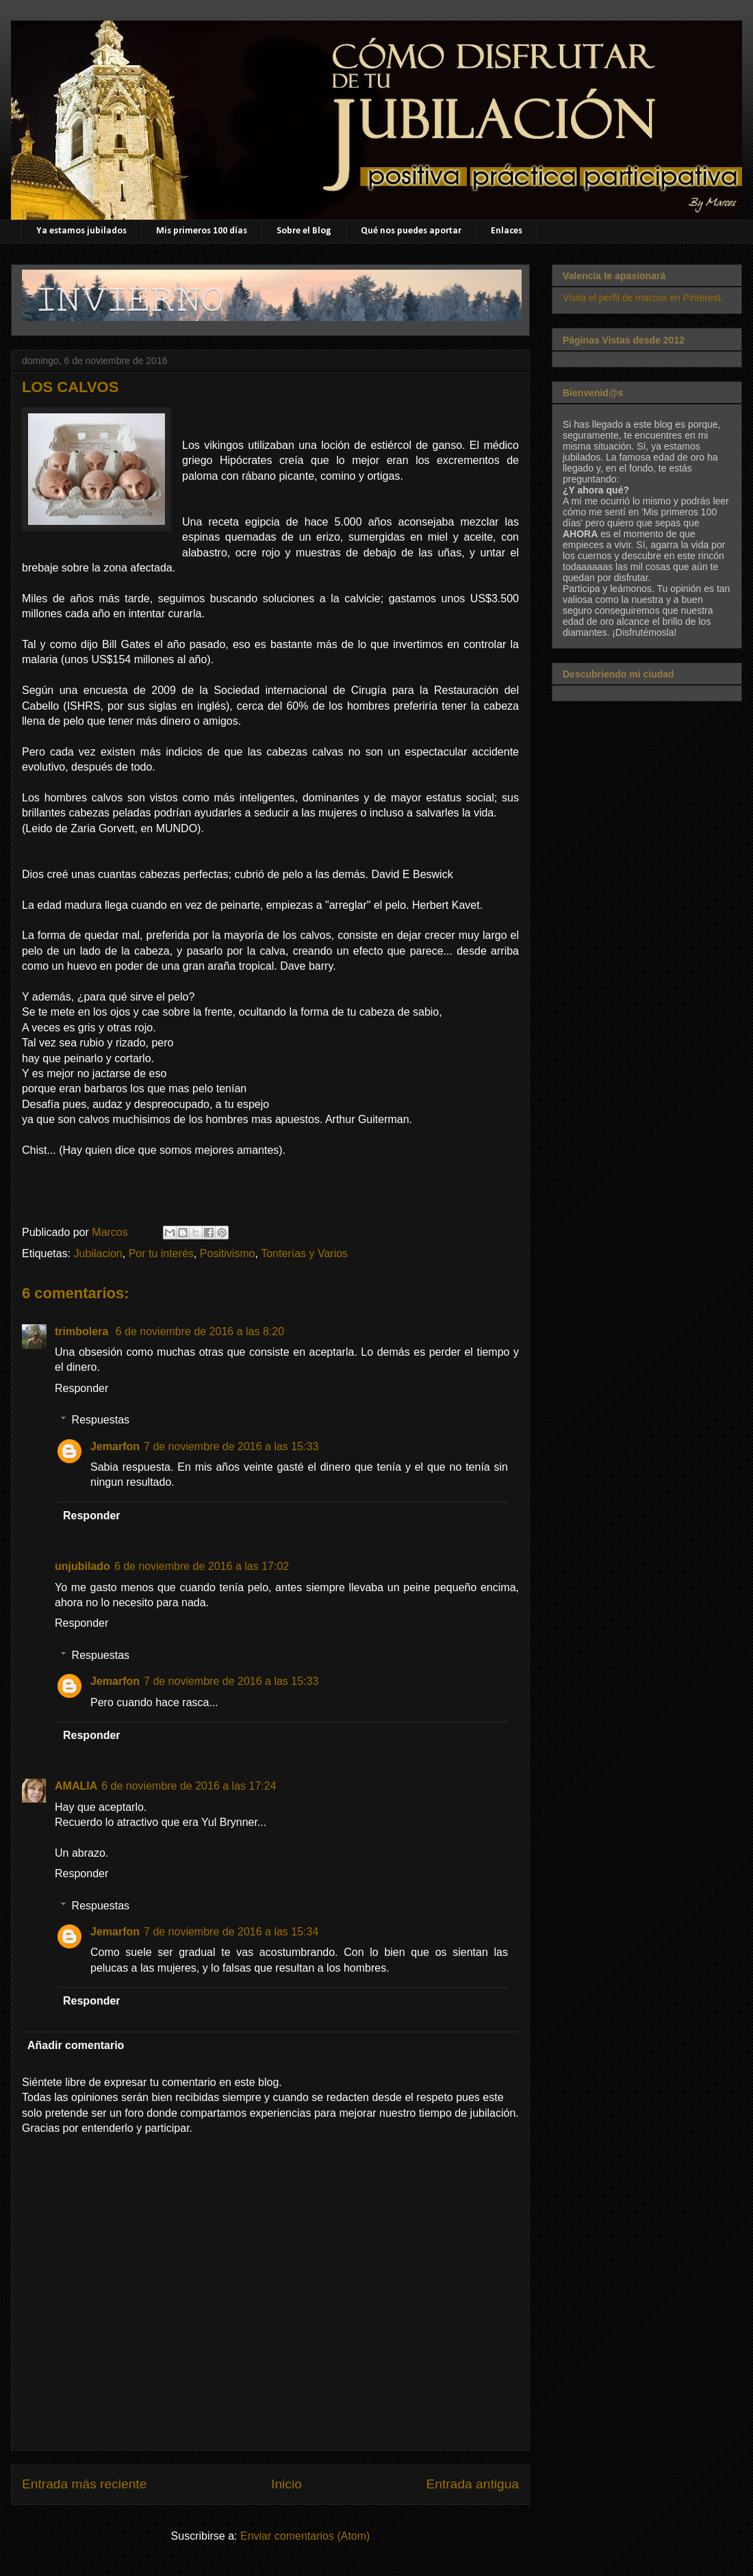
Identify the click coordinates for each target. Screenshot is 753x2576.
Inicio (286, 2484)
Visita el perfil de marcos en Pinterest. (643, 297)
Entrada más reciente (84, 2484)
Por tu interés (161, 1253)
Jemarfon (115, 1446)
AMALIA (76, 1786)
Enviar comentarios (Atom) (305, 2536)
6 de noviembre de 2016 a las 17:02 (201, 1566)
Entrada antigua (472, 2484)
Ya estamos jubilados (81, 231)
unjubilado (82, 1566)
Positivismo (227, 1253)
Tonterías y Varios (304, 1253)
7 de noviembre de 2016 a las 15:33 (231, 1446)
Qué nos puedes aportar (411, 231)
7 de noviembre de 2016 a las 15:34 (231, 1931)
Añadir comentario (75, 2045)
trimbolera (83, 1331)
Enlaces (506, 231)
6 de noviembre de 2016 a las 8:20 (200, 1331)
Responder (81, 1388)
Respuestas (101, 1420)
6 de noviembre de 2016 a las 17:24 (188, 1786)
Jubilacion (98, 1253)
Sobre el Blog (304, 231)
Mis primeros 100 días (201, 231)
